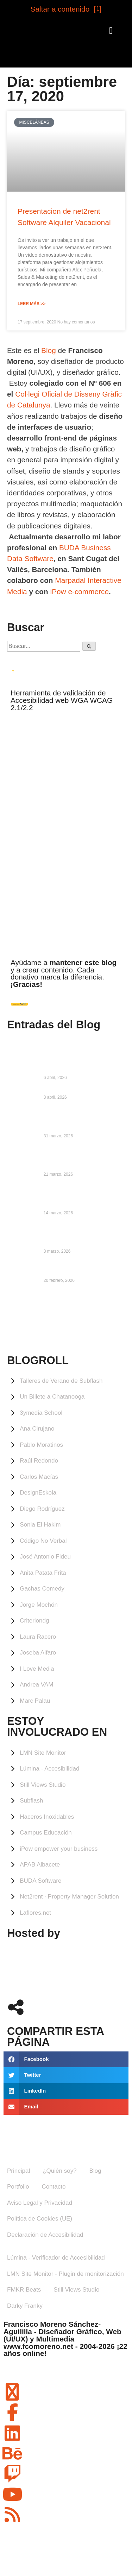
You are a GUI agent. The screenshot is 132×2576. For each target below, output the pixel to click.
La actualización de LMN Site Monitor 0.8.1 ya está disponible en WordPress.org (81, 1196)
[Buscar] (89, 646)
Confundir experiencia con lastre (81, 1090)
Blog (48, 350)
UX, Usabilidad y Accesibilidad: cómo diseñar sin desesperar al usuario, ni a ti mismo (80, 1157)
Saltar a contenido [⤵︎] (66, 9)
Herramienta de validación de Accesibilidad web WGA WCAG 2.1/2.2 (62, 700)
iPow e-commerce (79, 591)
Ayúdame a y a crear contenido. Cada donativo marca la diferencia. (64, 973)
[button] (111, 31)
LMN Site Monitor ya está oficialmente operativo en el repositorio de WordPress (76, 1234)
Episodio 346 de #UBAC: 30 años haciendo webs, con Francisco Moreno (83, 1119)
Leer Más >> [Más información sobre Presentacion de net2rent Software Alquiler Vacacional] (31, 303)
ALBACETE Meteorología (66, 1321)
